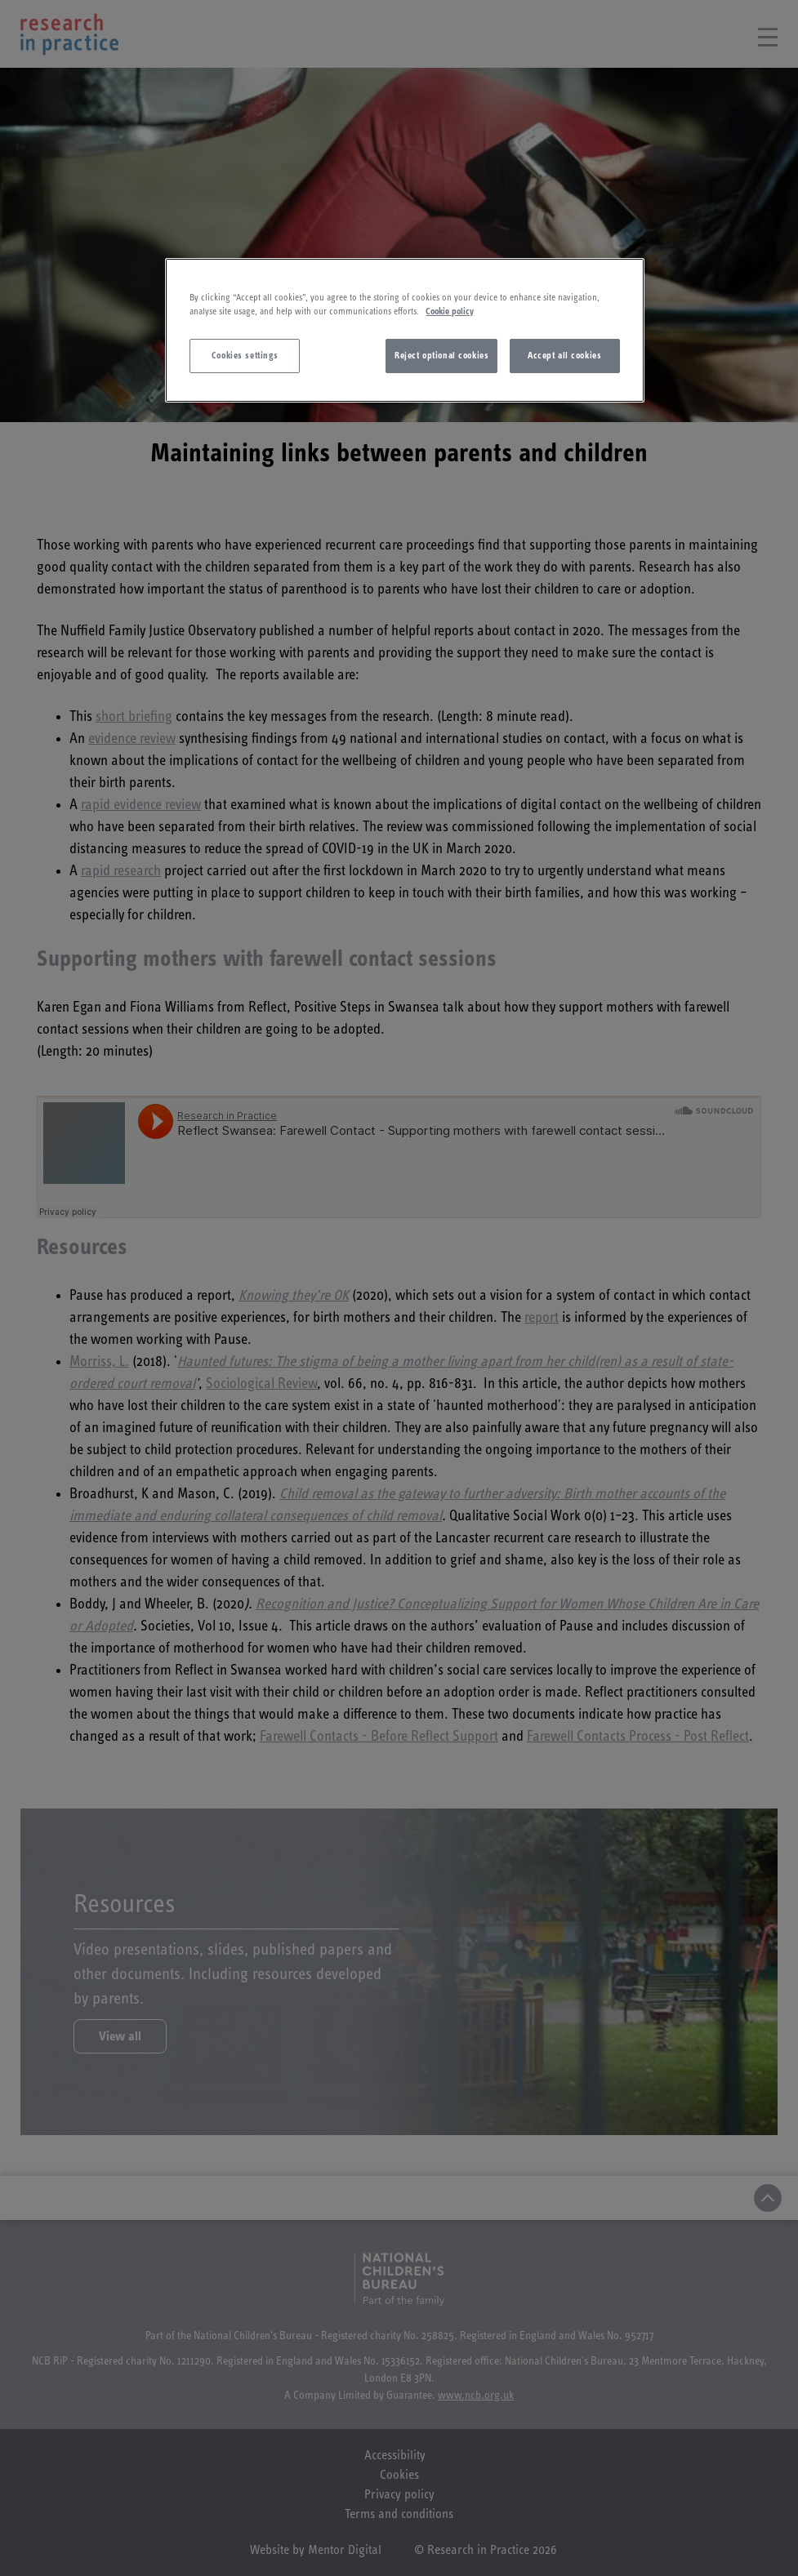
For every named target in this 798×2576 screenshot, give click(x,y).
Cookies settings (245, 355)
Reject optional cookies (441, 355)
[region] (404, 330)
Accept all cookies (564, 355)
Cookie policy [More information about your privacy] (450, 311)
